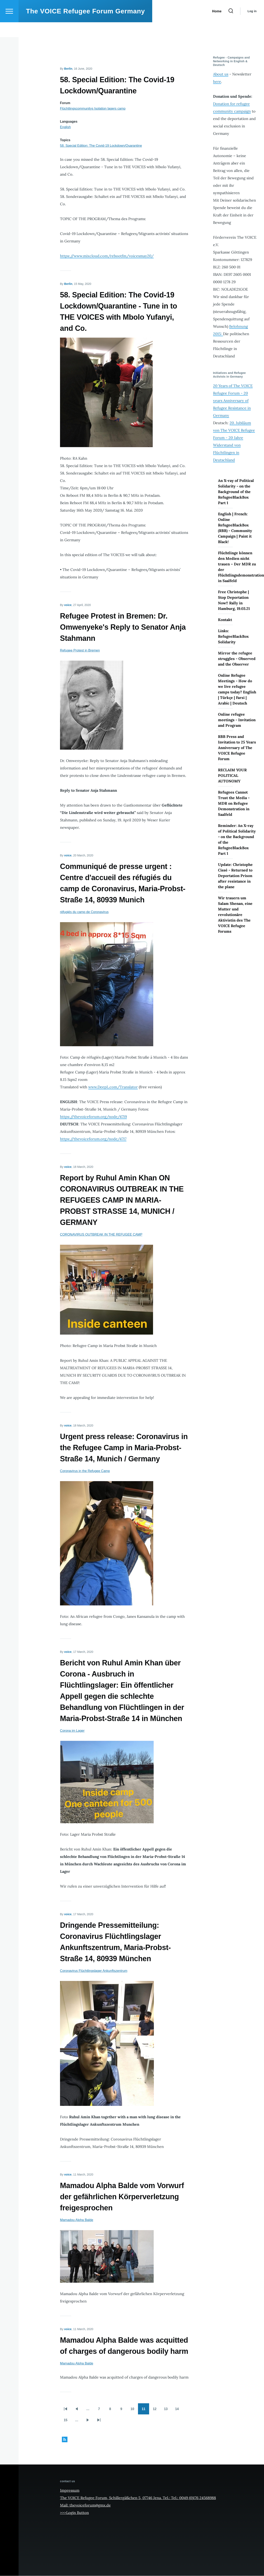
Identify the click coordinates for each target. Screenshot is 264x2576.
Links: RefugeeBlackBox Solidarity (233, 637)
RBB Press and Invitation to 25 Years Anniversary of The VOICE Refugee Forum (237, 747)
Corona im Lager (72, 1731)
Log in (252, 26)
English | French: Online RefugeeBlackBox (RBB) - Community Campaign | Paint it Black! (235, 528)
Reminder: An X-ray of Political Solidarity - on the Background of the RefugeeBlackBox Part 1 (237, 839)
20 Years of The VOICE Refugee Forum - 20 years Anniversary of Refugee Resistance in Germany (233, 401)
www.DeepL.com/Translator (113, 1087)
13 (167, 2410)
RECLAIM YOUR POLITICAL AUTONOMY (232, 776)
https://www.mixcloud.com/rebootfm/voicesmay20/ (107, 256)
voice (68, 605)
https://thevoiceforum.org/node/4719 (93, 1116)
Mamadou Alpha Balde (76, 2220)
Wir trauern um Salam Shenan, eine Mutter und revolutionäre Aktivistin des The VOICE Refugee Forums (235, 915)
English (65, 127)
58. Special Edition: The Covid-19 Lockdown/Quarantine (101, 146)
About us (220, 74)
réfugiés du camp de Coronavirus (84, 912)
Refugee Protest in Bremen (80, 650)
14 (179, 2410)
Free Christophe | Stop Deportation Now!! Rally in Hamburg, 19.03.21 (234, 600)
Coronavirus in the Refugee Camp (85, 1471)
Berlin (68, 68)
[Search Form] (230, 26)
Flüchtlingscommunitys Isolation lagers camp (92, 108)
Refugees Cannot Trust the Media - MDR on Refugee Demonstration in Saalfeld (234, 803)
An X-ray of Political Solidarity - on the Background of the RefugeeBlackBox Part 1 (236, 491)
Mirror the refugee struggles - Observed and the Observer (237, 659)
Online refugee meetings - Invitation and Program (237, 720)
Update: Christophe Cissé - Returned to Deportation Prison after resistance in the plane (235, 875)
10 (134, 2410)
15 (67, 2422)
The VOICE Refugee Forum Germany (85, 26)
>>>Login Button (74, 2512)
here (217, 81)
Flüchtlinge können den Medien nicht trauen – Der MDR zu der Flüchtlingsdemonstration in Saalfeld (237, 567)
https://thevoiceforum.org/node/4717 (93, 1139)
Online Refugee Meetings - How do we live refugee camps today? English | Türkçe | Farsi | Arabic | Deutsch (237, 689)
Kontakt (225, 620)
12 (156, 2410)
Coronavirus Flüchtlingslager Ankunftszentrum (93, 1971)
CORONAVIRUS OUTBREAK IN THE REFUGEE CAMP (101, 1234)
